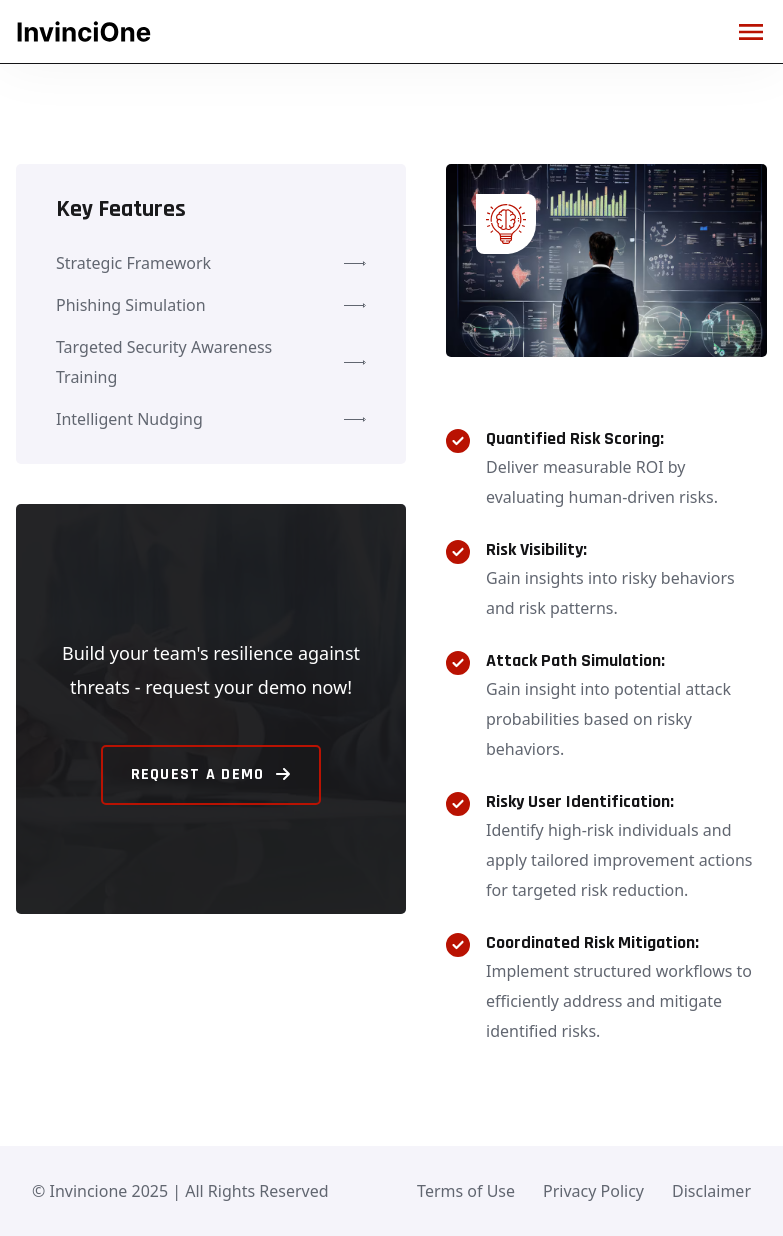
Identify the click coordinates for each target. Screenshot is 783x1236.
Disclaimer (711, 1191)
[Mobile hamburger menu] (751, 32)
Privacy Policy (593, 1191)
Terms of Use (466, 1191)
